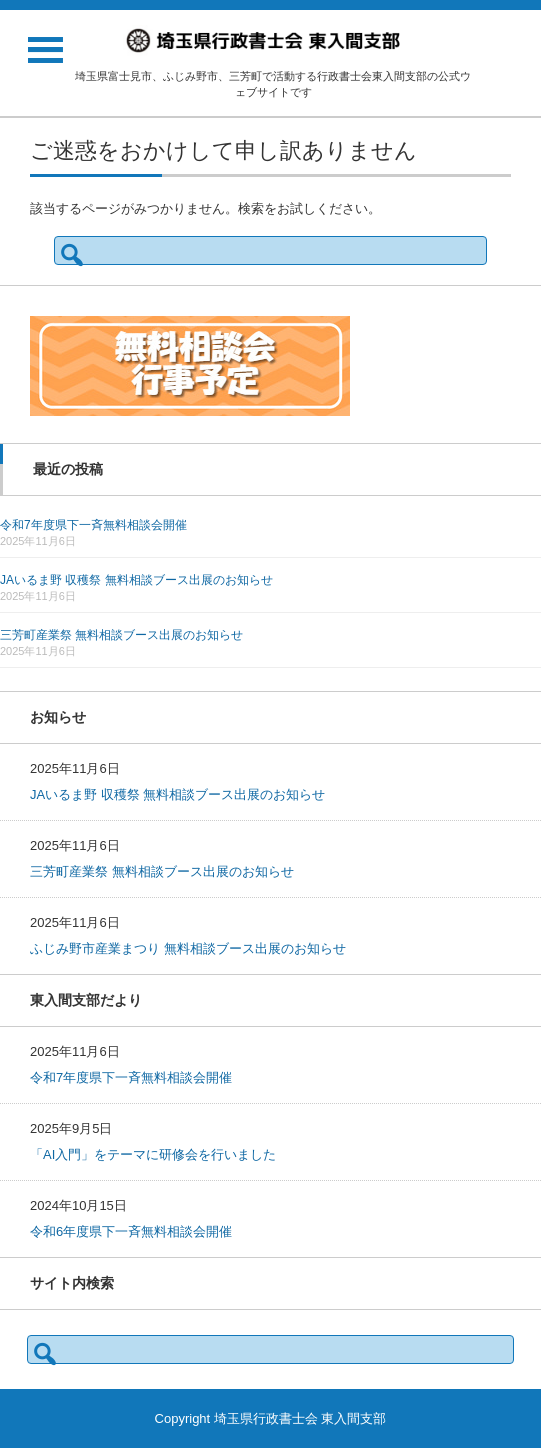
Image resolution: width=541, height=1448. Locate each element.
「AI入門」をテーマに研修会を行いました (153, 1154)
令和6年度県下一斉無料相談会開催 (131, 1231)
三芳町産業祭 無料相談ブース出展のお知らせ (121, 635)
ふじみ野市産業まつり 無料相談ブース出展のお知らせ (188, 948)
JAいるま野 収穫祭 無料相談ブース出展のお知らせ (136, 580)
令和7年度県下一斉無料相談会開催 (93, 525)
